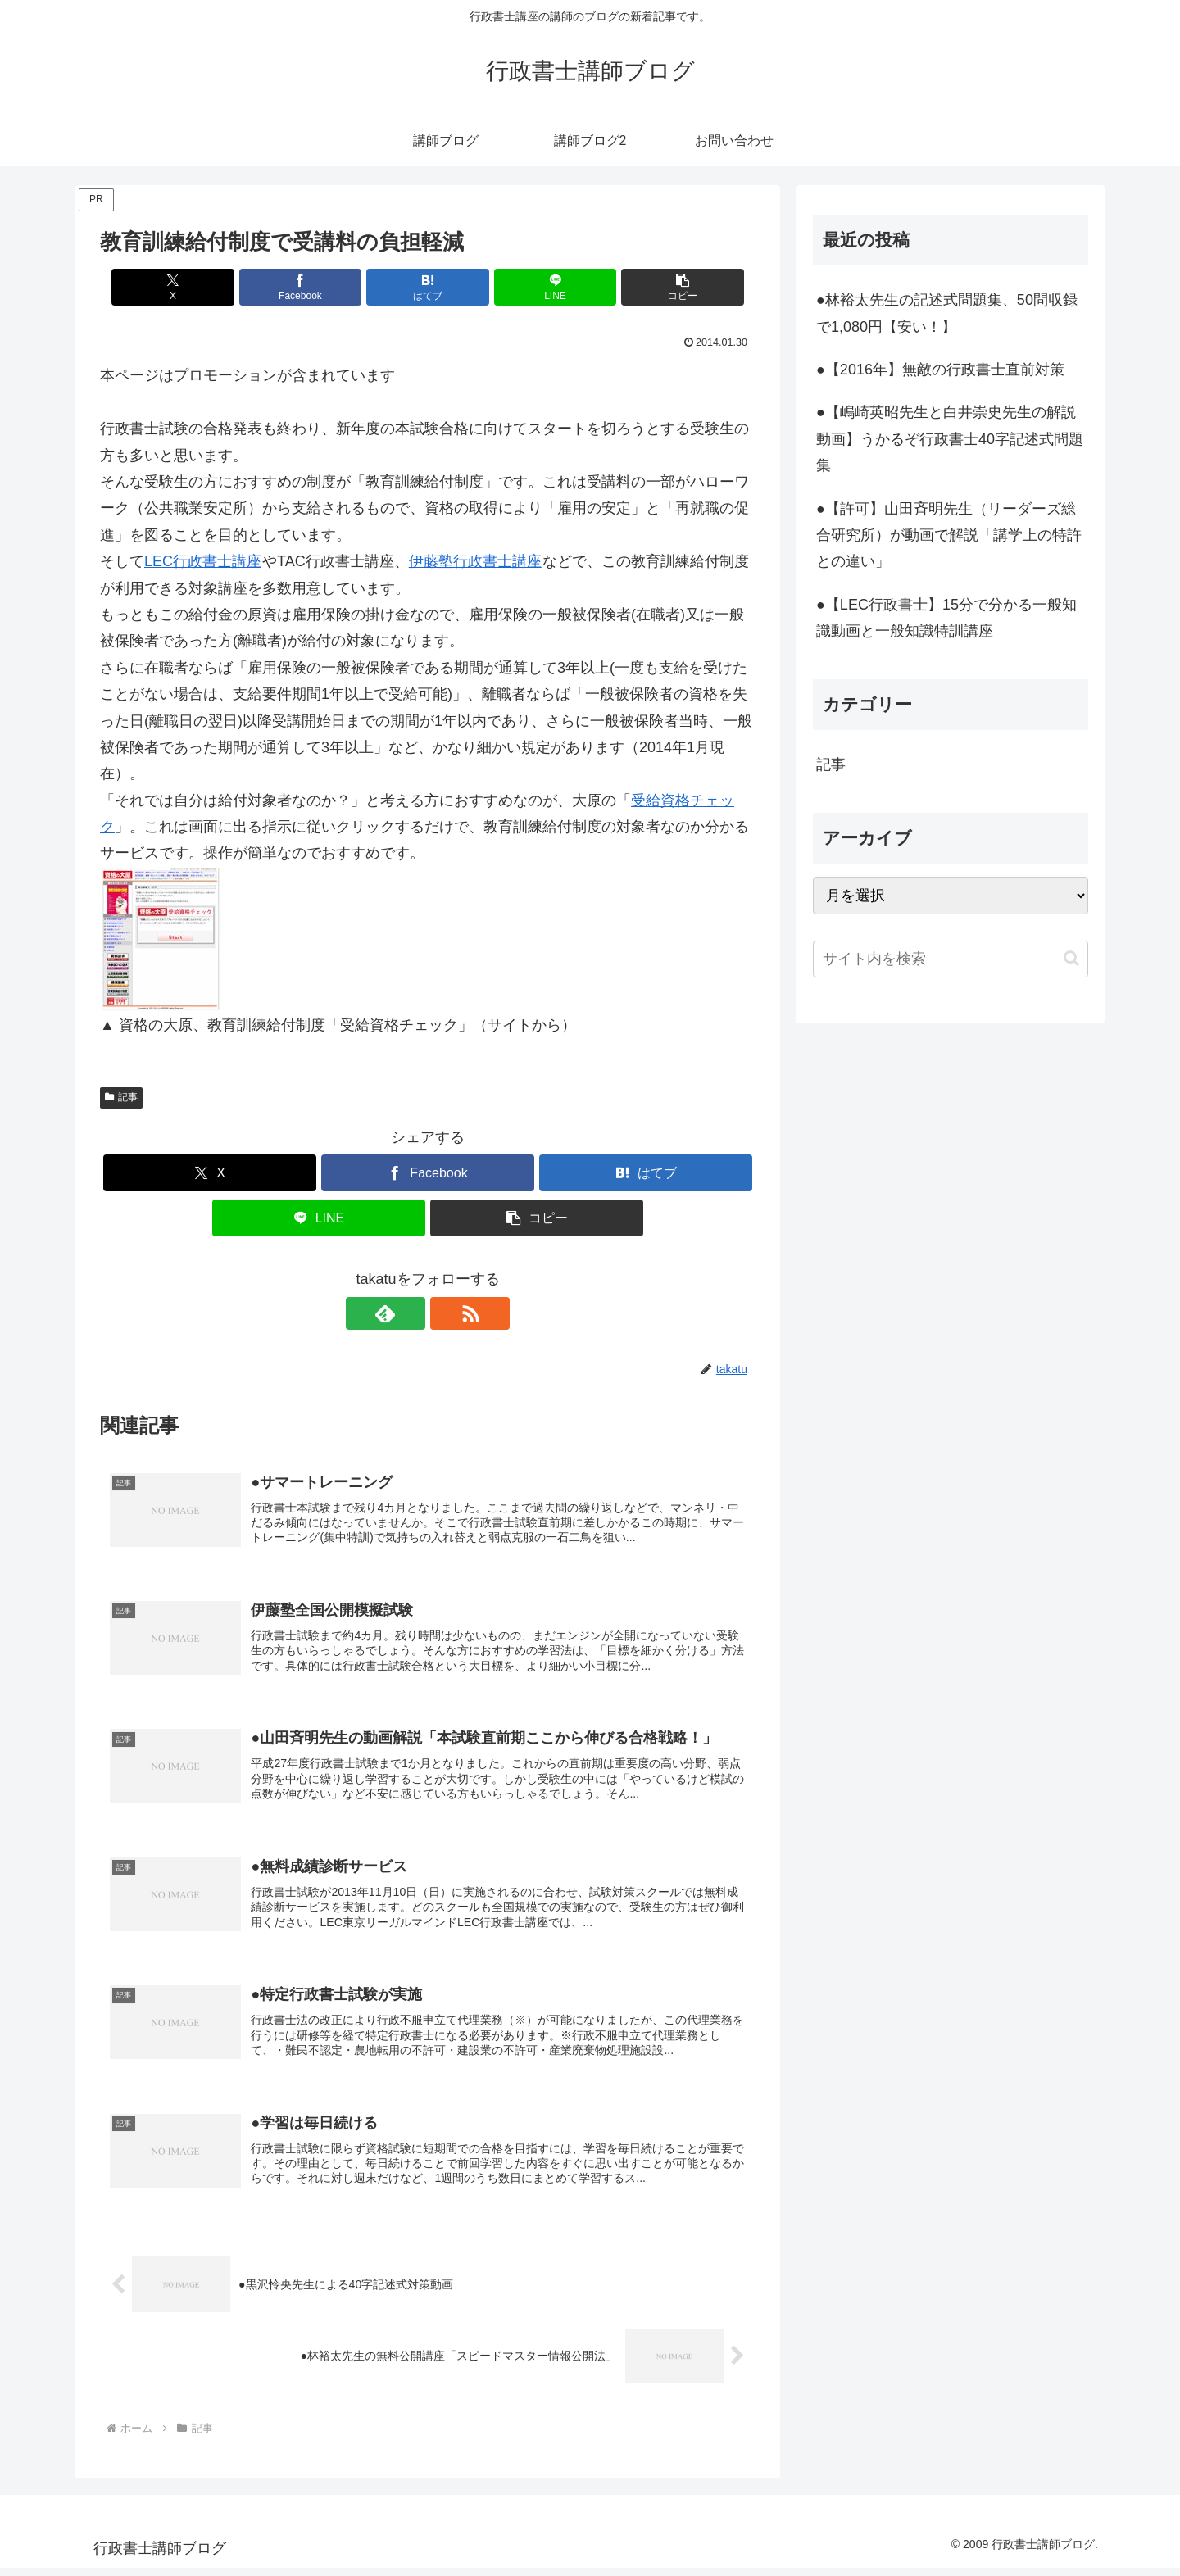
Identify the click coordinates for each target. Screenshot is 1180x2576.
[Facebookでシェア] (318, 287)
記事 (121, 1097)
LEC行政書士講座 (202, 561)
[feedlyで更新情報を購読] (409, 1313)
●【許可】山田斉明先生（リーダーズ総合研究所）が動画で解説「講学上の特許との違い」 (949, 535)
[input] (950, 959)
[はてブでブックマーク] (427, 287)
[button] (648, 287)
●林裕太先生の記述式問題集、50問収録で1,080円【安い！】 (947, 313)
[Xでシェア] (207, 287)
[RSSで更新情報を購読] (446, 1313)
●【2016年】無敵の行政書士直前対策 (940, 369)
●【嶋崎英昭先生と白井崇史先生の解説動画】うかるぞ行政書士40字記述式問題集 (949, 439)
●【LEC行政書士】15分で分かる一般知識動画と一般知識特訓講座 (946, 617)
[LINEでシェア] (537, 287)
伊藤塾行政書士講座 (475, 561)
